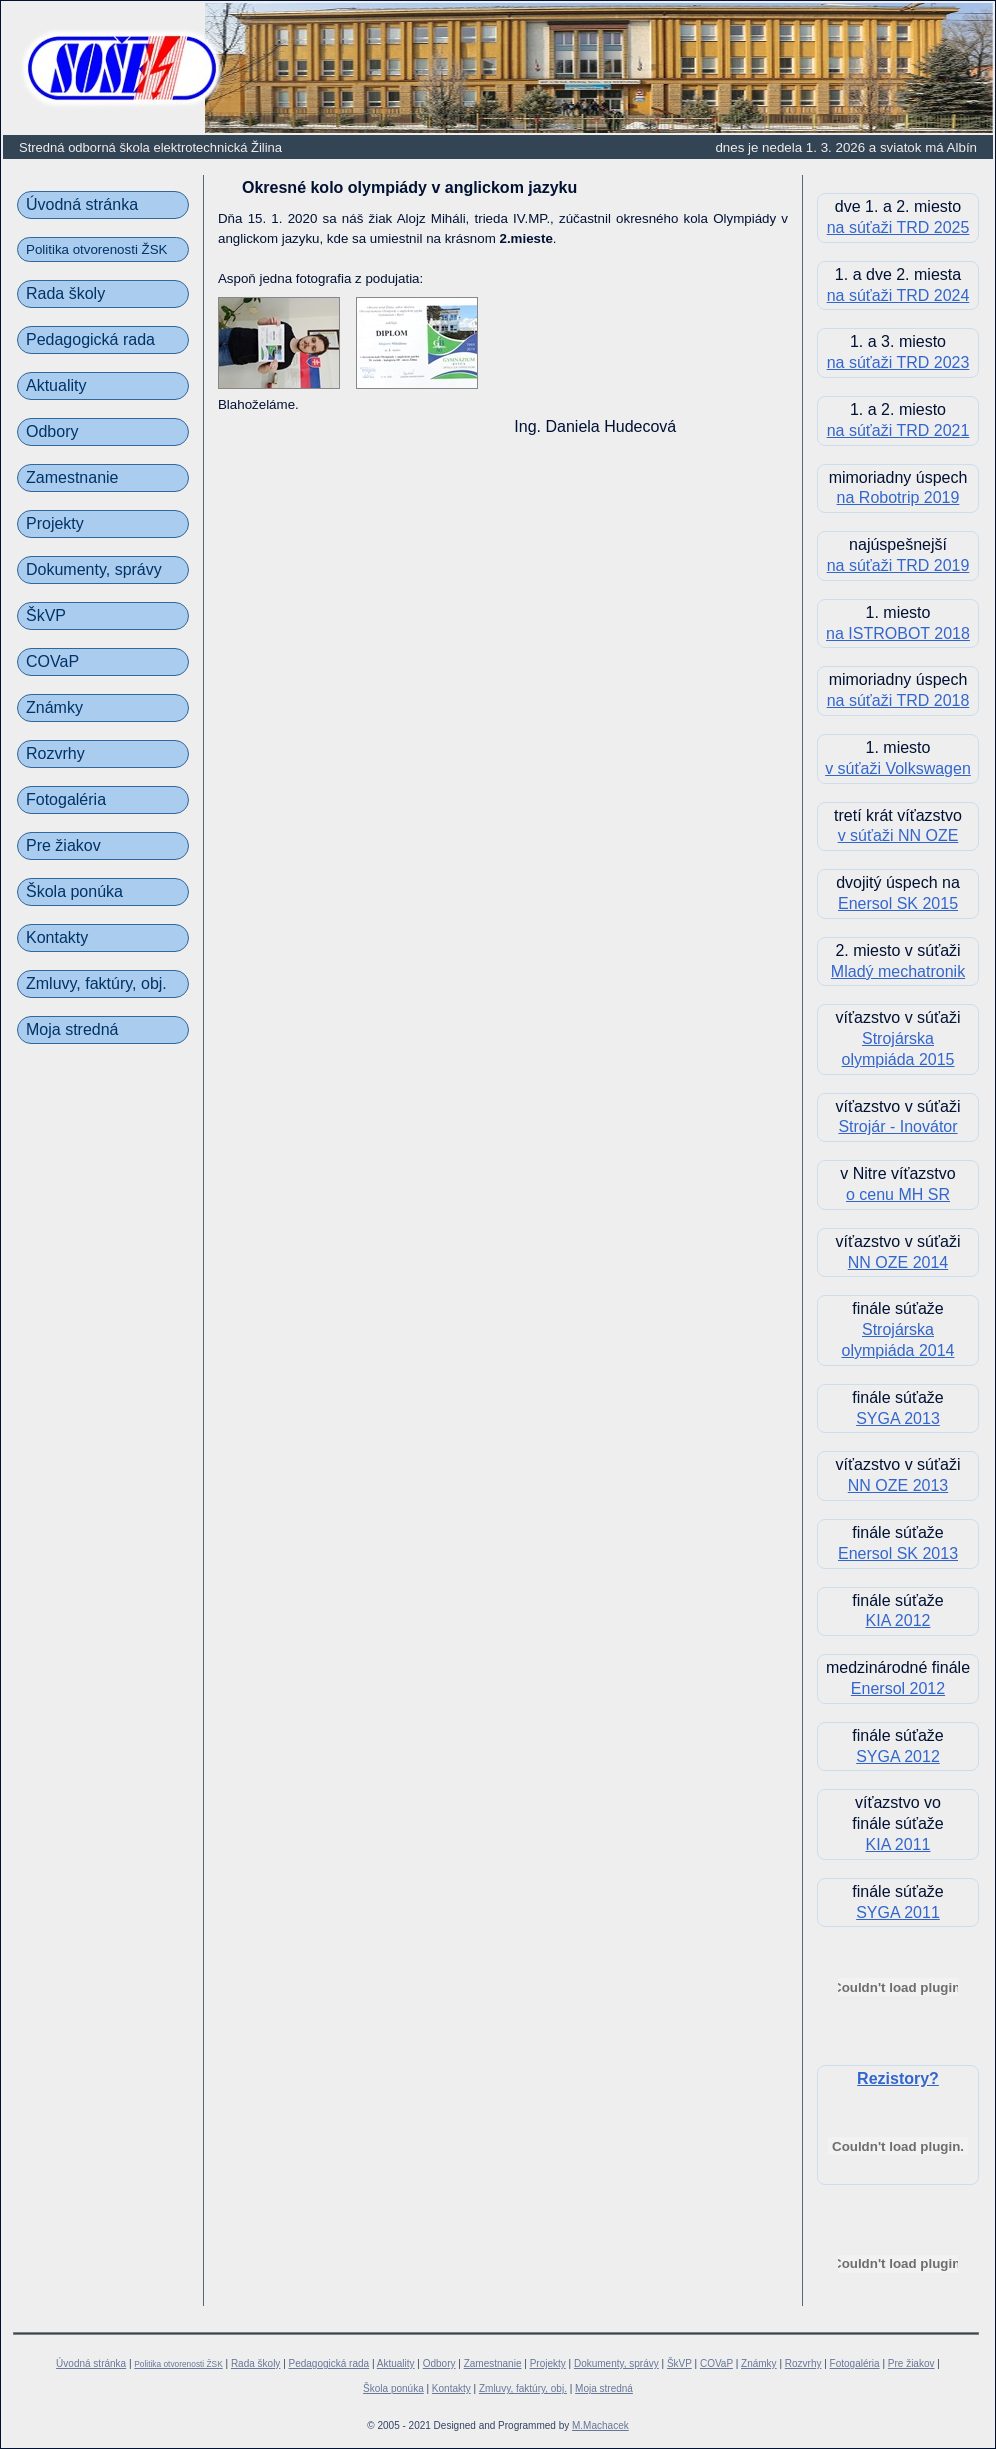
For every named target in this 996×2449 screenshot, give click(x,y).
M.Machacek (600, 2425)
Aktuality (56, 385)
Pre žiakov (63, 845)
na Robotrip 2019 (898, 497)
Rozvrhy (55, 753)
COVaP (52, 661)
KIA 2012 (898, 1620)
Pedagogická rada (90, 339)
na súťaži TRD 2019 (898, 565)
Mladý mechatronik (898, 971)
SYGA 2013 (898, 1418)
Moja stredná (72, 1029)
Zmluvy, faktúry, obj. (96, 983)
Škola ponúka (74, 891)
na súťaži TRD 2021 (898, 430)
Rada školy (65, 293)
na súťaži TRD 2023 (898, 362)
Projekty (55, 523)
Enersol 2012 (898, 1688)
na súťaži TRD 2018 (898, 700)
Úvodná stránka (82, 204)
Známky (54, 707)
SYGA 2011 (898, 1912)
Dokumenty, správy (94, 569)
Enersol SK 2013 (898, 1553)
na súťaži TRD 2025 (898, 227)
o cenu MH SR (898, 1194)
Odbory (52, 431)
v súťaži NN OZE (898, 835)
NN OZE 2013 (898, 1485)
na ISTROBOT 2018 (898, 633)
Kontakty (57, 937)
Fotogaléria (66, 799)
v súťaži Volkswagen (898, 768)
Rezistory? (898, 2078)
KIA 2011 (898, 1844)
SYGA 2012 (898, 1756)
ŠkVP (46, 615)
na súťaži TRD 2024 (898, 295)
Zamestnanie (72, 477)
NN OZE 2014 (898, 1262)
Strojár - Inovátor (897, 1126)
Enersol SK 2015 (898, 903)
